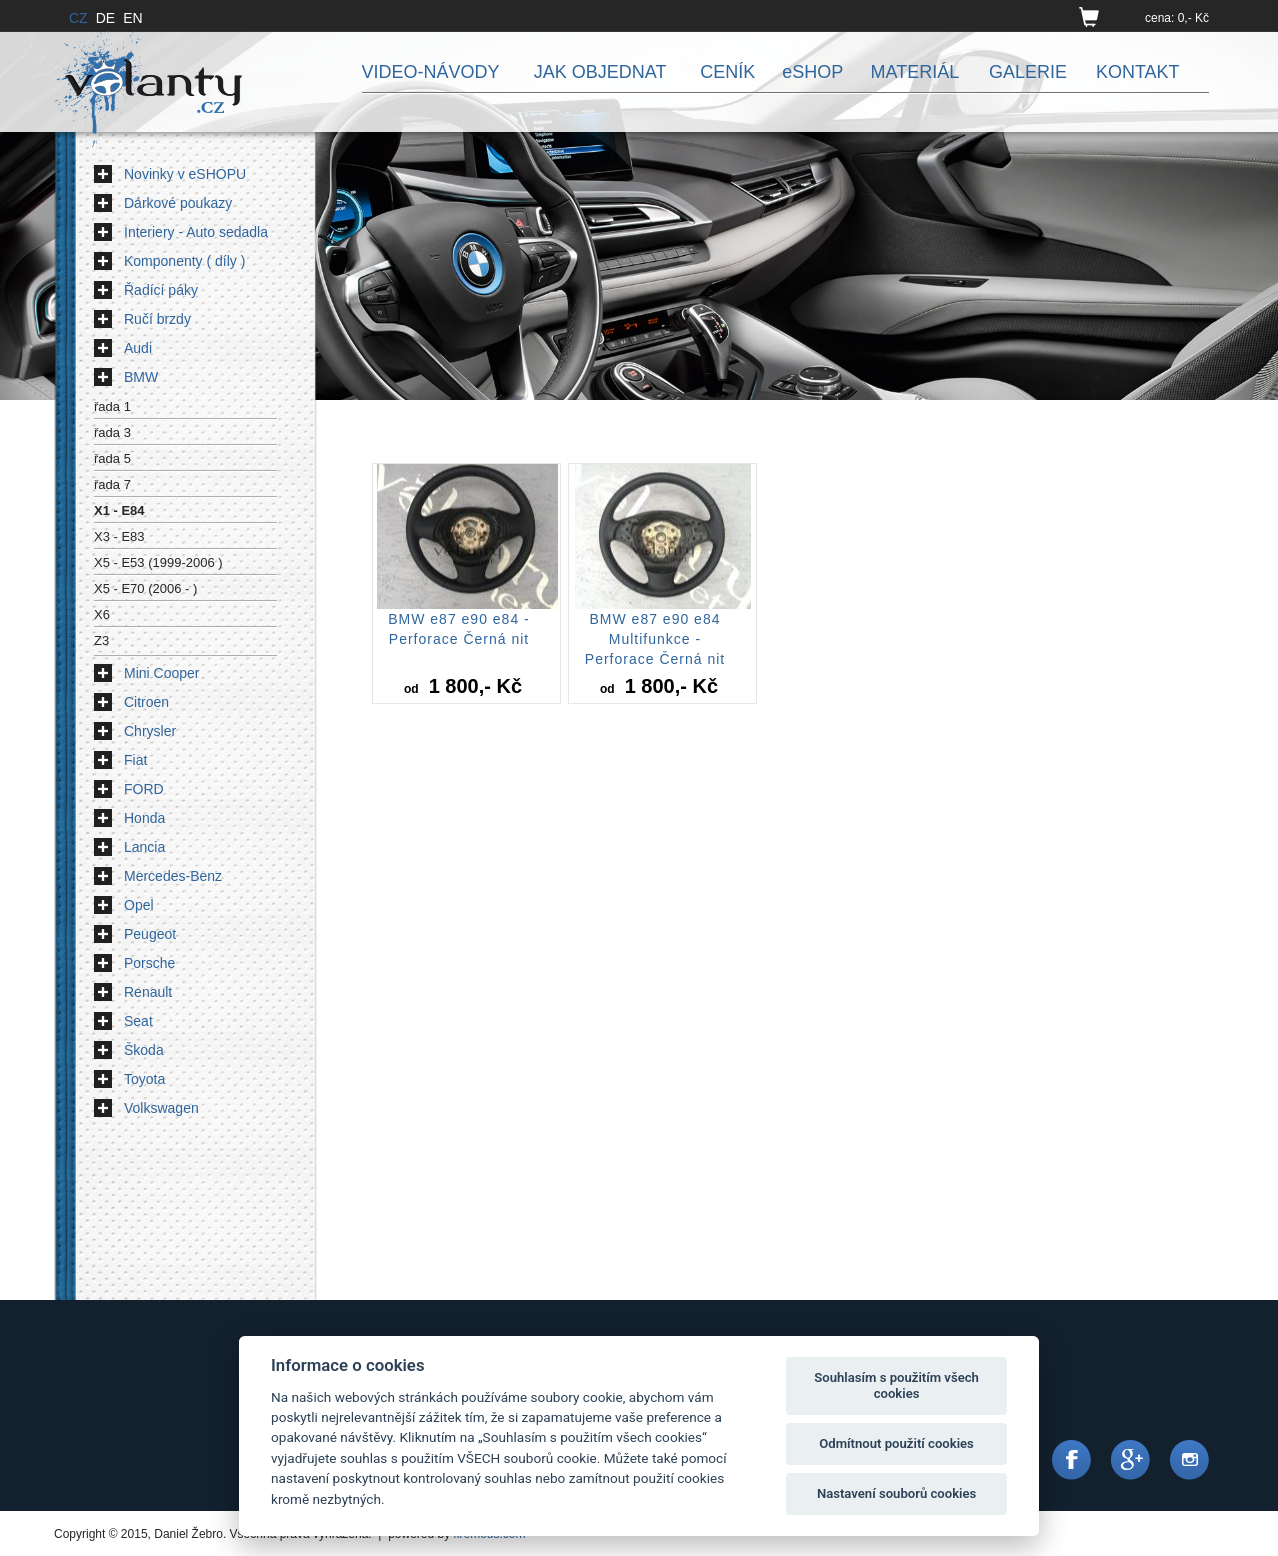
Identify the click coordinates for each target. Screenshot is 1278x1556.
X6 (102, 614)
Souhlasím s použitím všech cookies (896, 1385)
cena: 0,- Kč (1177, 18)
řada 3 (112, 432)
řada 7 (112, 484)
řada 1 (112, 406)
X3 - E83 (119, 536)
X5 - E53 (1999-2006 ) (158, 562)
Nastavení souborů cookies (896, 1493)
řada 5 (112, 458)
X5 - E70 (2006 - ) (145, 588)
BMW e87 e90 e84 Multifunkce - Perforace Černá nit (655, 639)
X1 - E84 (119, 510)
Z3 (101, 640)
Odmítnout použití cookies (896, 1443)
